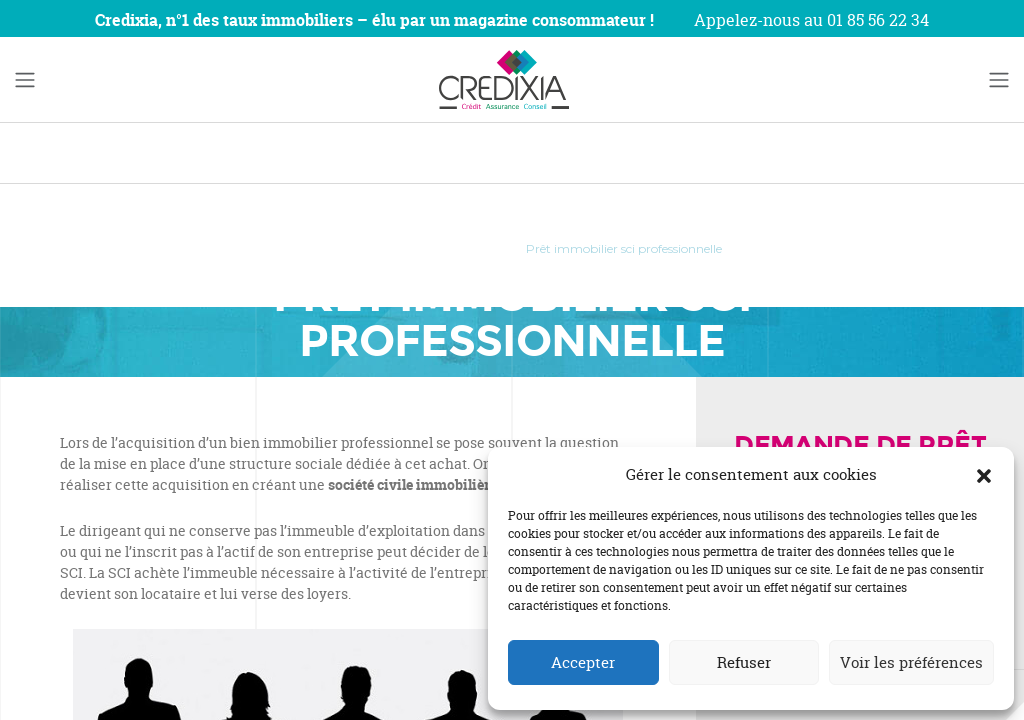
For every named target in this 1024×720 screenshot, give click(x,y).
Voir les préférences (911, 662)
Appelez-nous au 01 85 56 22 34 (811, 20)
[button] (984, 475)
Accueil (322, 248)
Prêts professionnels (434, 248)
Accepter (583, 662)
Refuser (744, 662)
